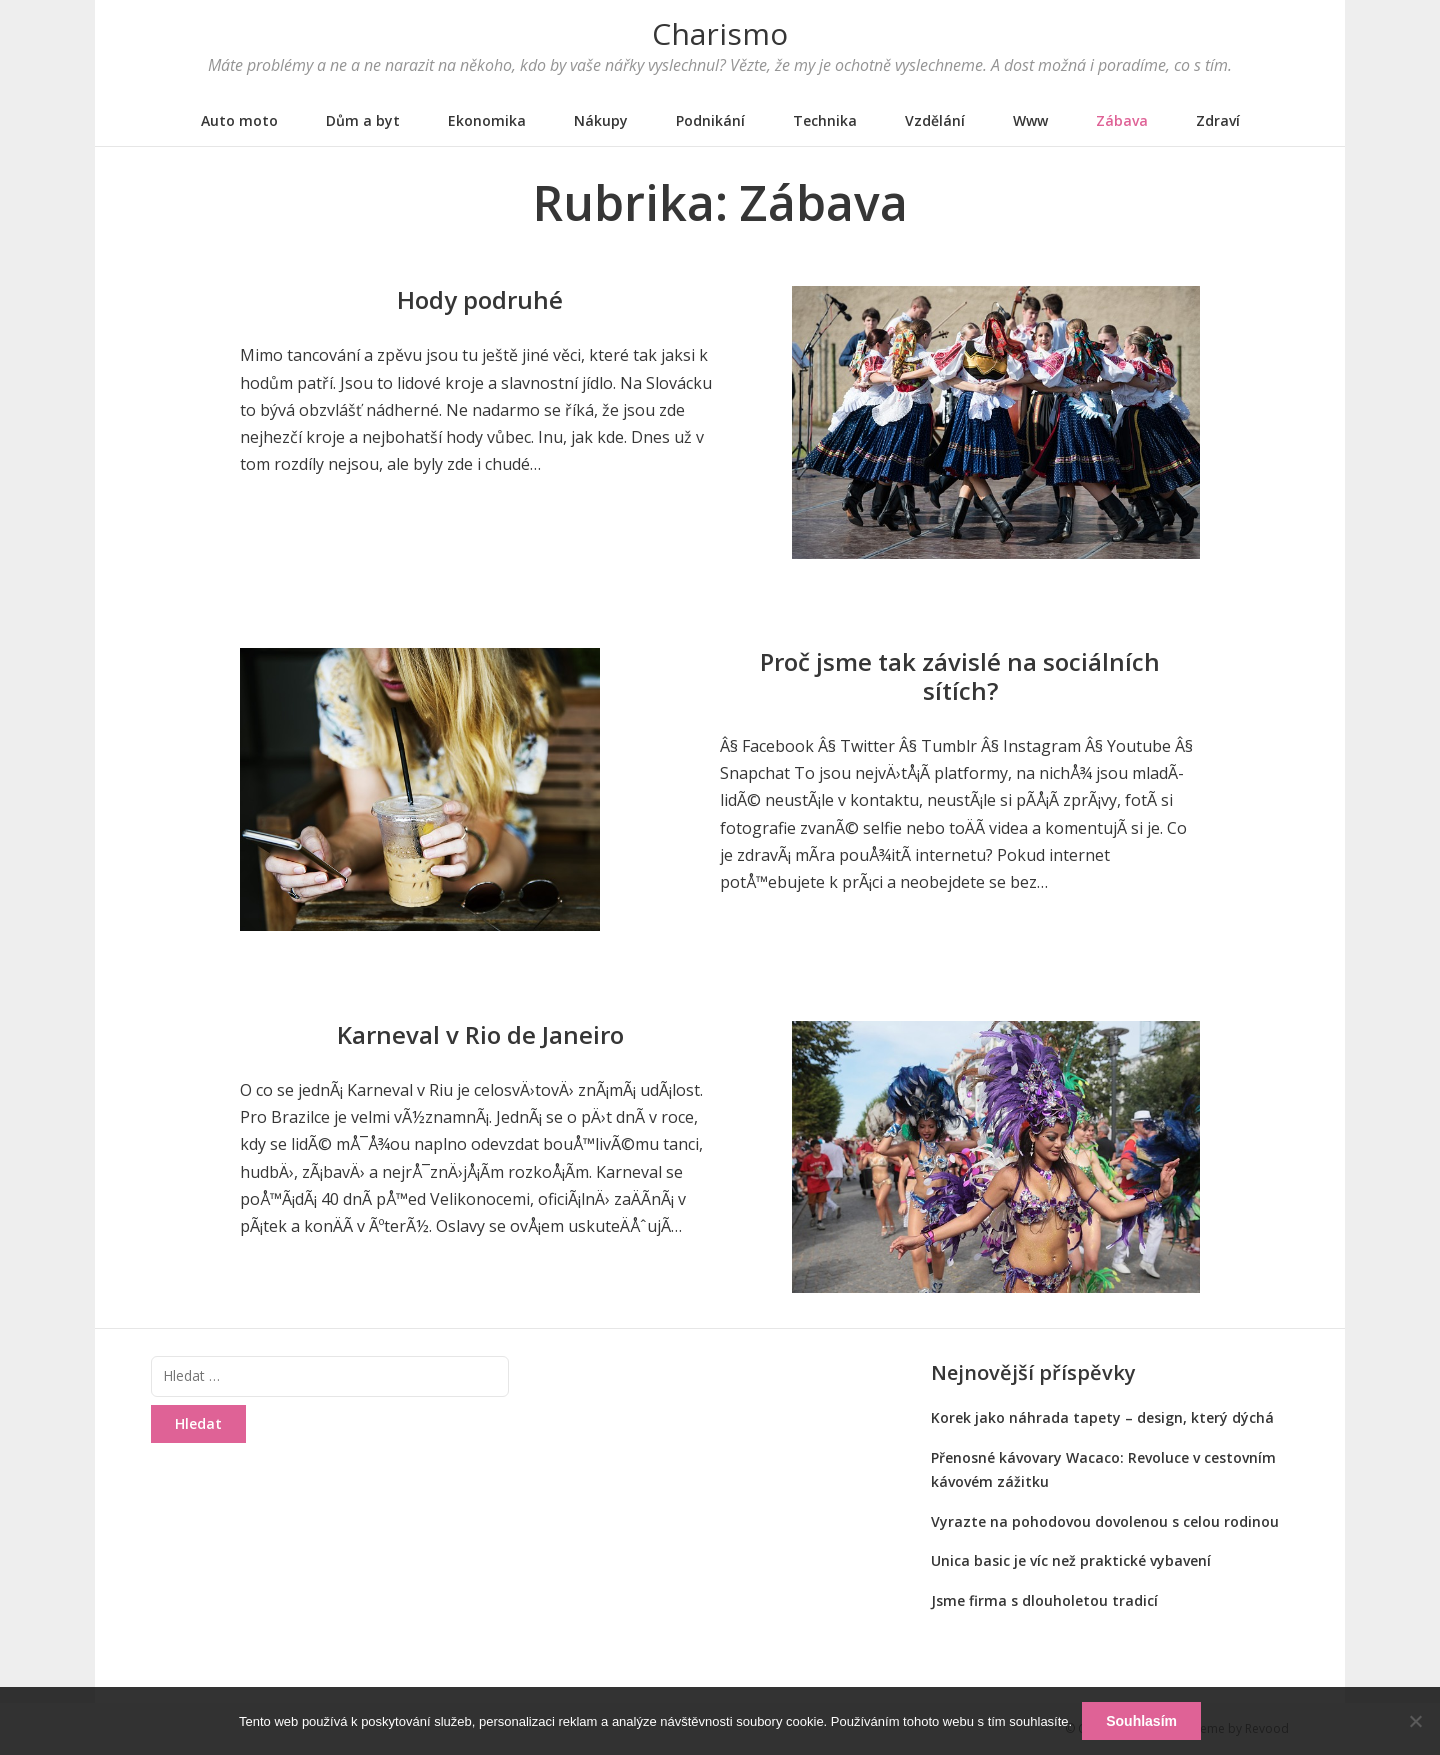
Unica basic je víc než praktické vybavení (1071, 1560)
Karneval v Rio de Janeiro (480, 1034)
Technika (825, 120)
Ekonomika (487, 120)
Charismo (720, 33)
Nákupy (601, 120)
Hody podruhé (480, 299)
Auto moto (239, 120)
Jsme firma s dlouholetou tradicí (1044, 1600)
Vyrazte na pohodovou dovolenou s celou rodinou (1105, 1521)
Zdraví (1218, 120)
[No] (1415, 1721)
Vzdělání (935, 120)
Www (1030, 120)
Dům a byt (363, 120)
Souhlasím (1141, 1721)
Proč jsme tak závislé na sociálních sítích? (960, 676)
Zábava (1122, 120)
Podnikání (710, 120)
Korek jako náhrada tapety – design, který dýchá (1102, 1417)
